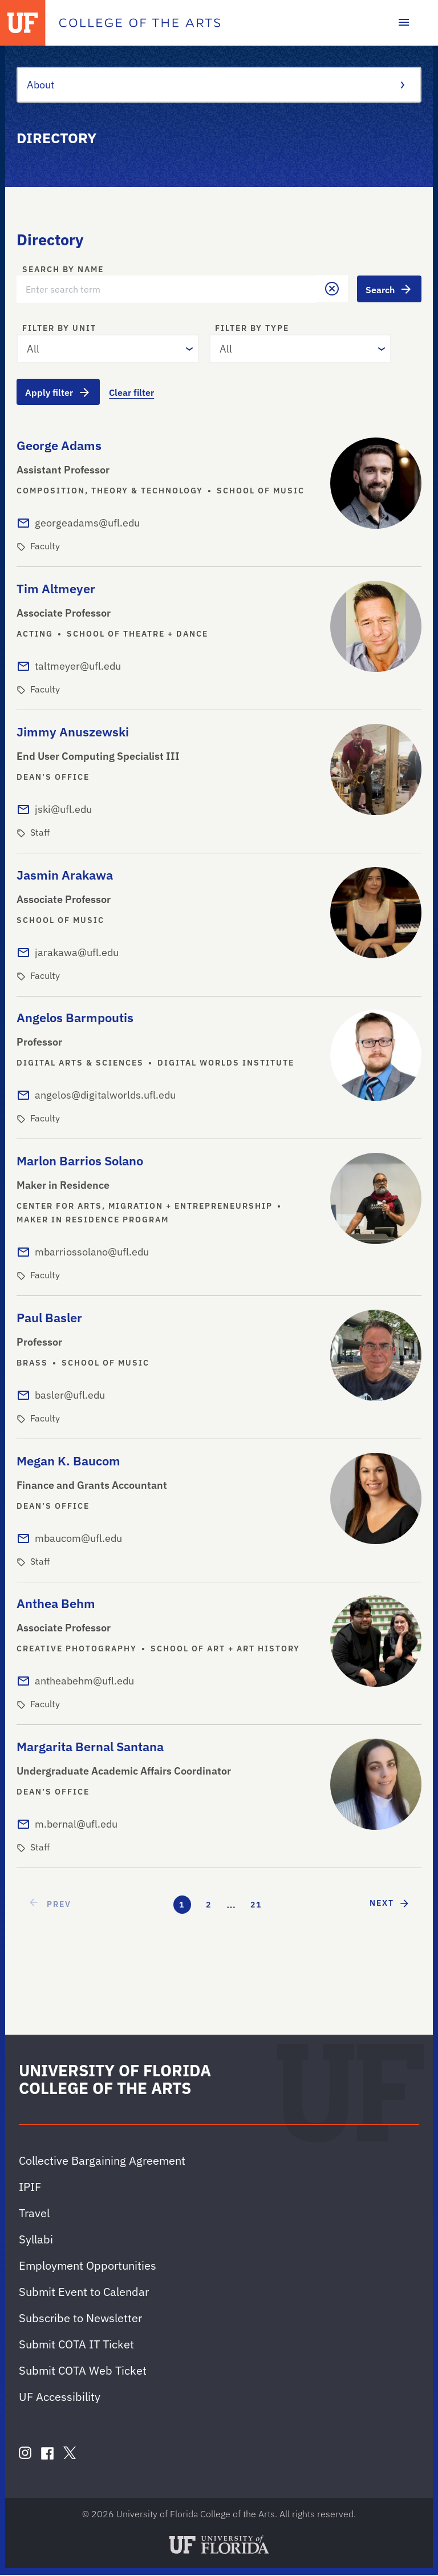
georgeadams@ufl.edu (87, 523)
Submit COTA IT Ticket (76, 2345)
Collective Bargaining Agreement (102, 2161)
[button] (331, 288)
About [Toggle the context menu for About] (214, 84)
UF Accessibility (59, 2397)
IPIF (30, 2188)
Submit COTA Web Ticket (83, 2371)
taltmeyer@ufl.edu (78, 667)
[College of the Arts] (139, 22)
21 (256, 1906)
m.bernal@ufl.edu (76, 1825)
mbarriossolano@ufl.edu (92, 1252)
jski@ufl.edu (63, 810)
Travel (34, 2214)
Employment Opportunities (87, 2266)
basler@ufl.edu (70, 1396)
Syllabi (36, 2240)
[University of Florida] (23, 23)
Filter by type (252, 328)
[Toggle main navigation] (404, 22)
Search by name (63, 269)
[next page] (389, 1904)
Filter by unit (59, 328)
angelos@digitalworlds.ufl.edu (105, 1096)
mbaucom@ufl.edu (78, 1539)
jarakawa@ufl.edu (77, 953)
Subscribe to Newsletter (80, 2319)
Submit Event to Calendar (84, 2292)
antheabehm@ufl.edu (84, 1682)
